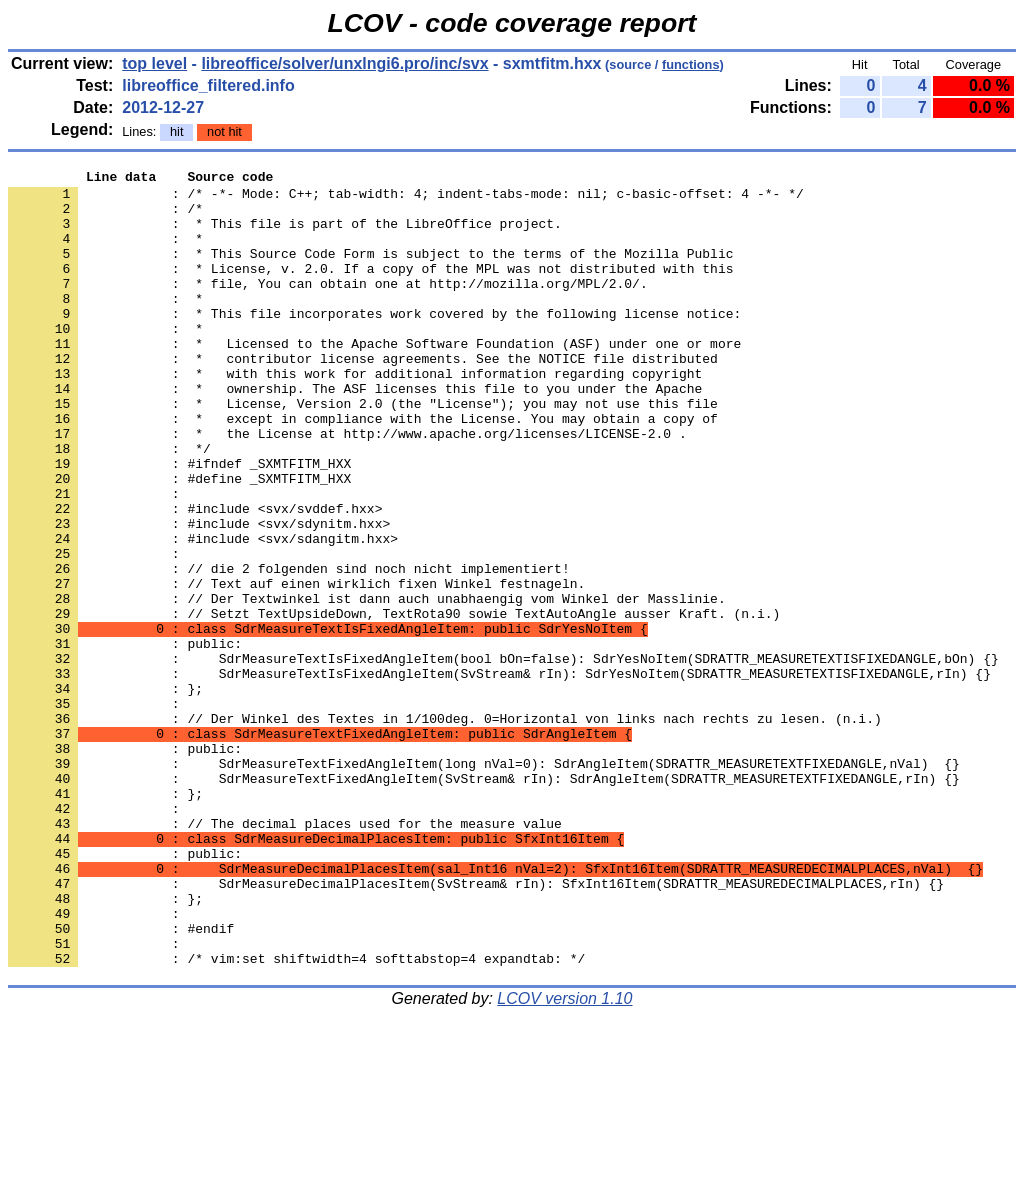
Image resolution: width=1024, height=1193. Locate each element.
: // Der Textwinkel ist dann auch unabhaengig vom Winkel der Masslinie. (367, 685)
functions (691, 64)
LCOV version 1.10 (564, 1157)
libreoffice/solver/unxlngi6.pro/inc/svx (344, 63)
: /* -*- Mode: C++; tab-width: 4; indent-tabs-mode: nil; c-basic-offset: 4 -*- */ (406, 199)
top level (154, 63)
